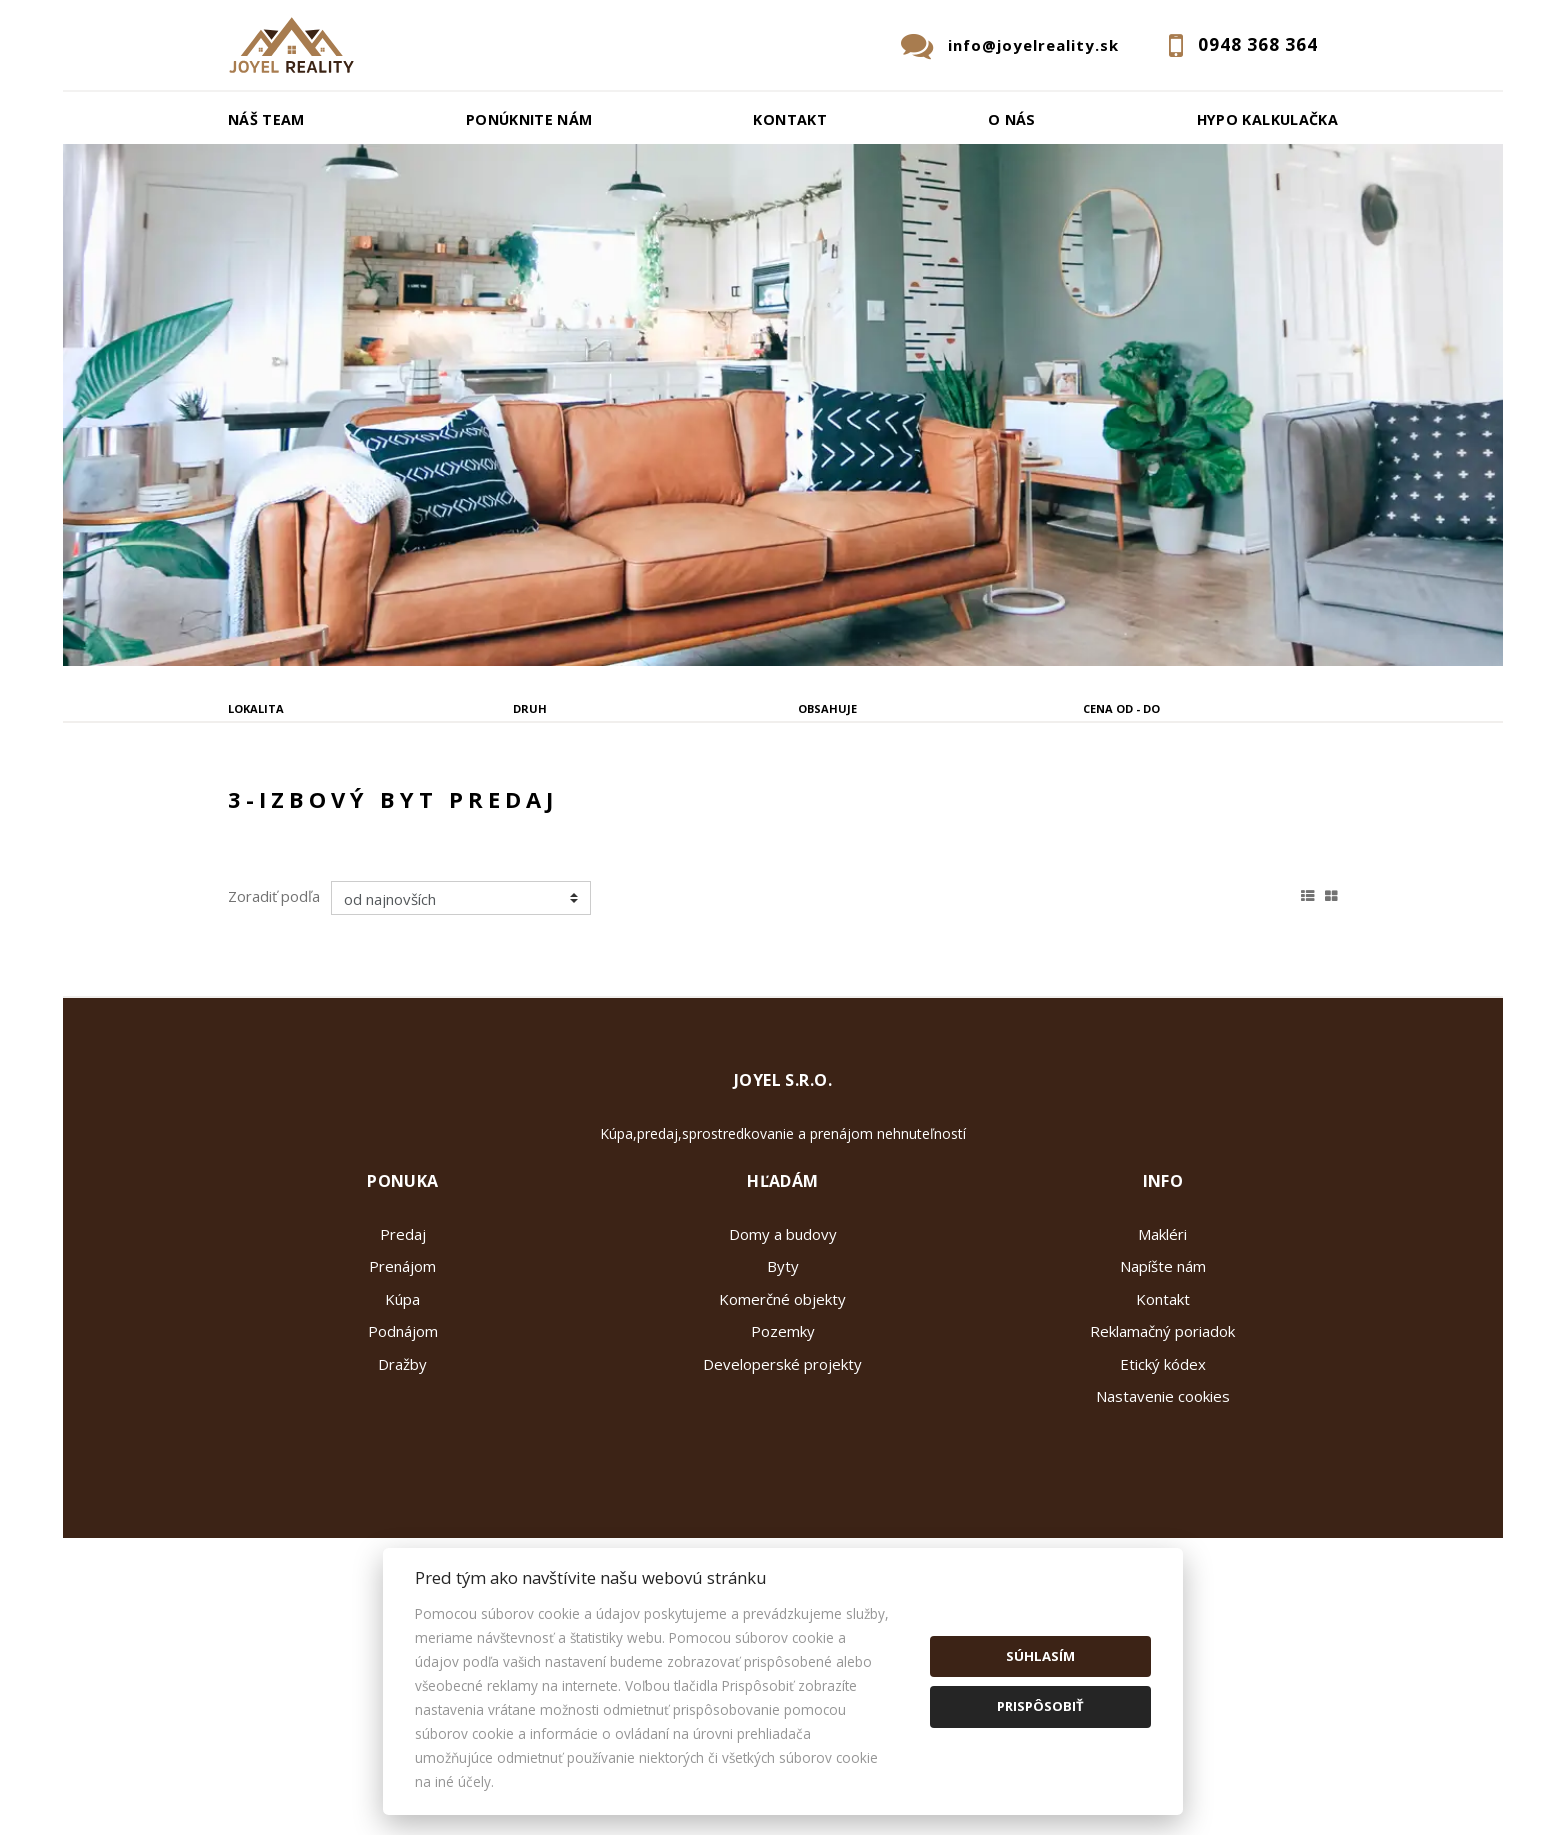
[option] (783, 405)
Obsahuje (827, 708)
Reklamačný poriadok (1162, 1482)
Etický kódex (1163, 1515)
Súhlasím (1040, 1656)
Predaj (288, 809)
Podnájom (635, 809)
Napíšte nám (1163, 1417)
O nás (1012, 119)
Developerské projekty (782, 1515)
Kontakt (790, 119)
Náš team (266, 119)
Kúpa (520, 809)
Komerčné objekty (782, 1450)
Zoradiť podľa (274, 1047)
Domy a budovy (783, 1385)
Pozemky (783, 1482)
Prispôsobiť (1040, 1706)
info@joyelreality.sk (1033, 45)
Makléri (1162, 1385)
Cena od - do (1121, 708)
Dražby (402, 1515)
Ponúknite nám (529, 119)
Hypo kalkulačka (1267, 119)
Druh (530, 708)
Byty (783, 1417)
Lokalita (256, 708)
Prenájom (407, 809)
